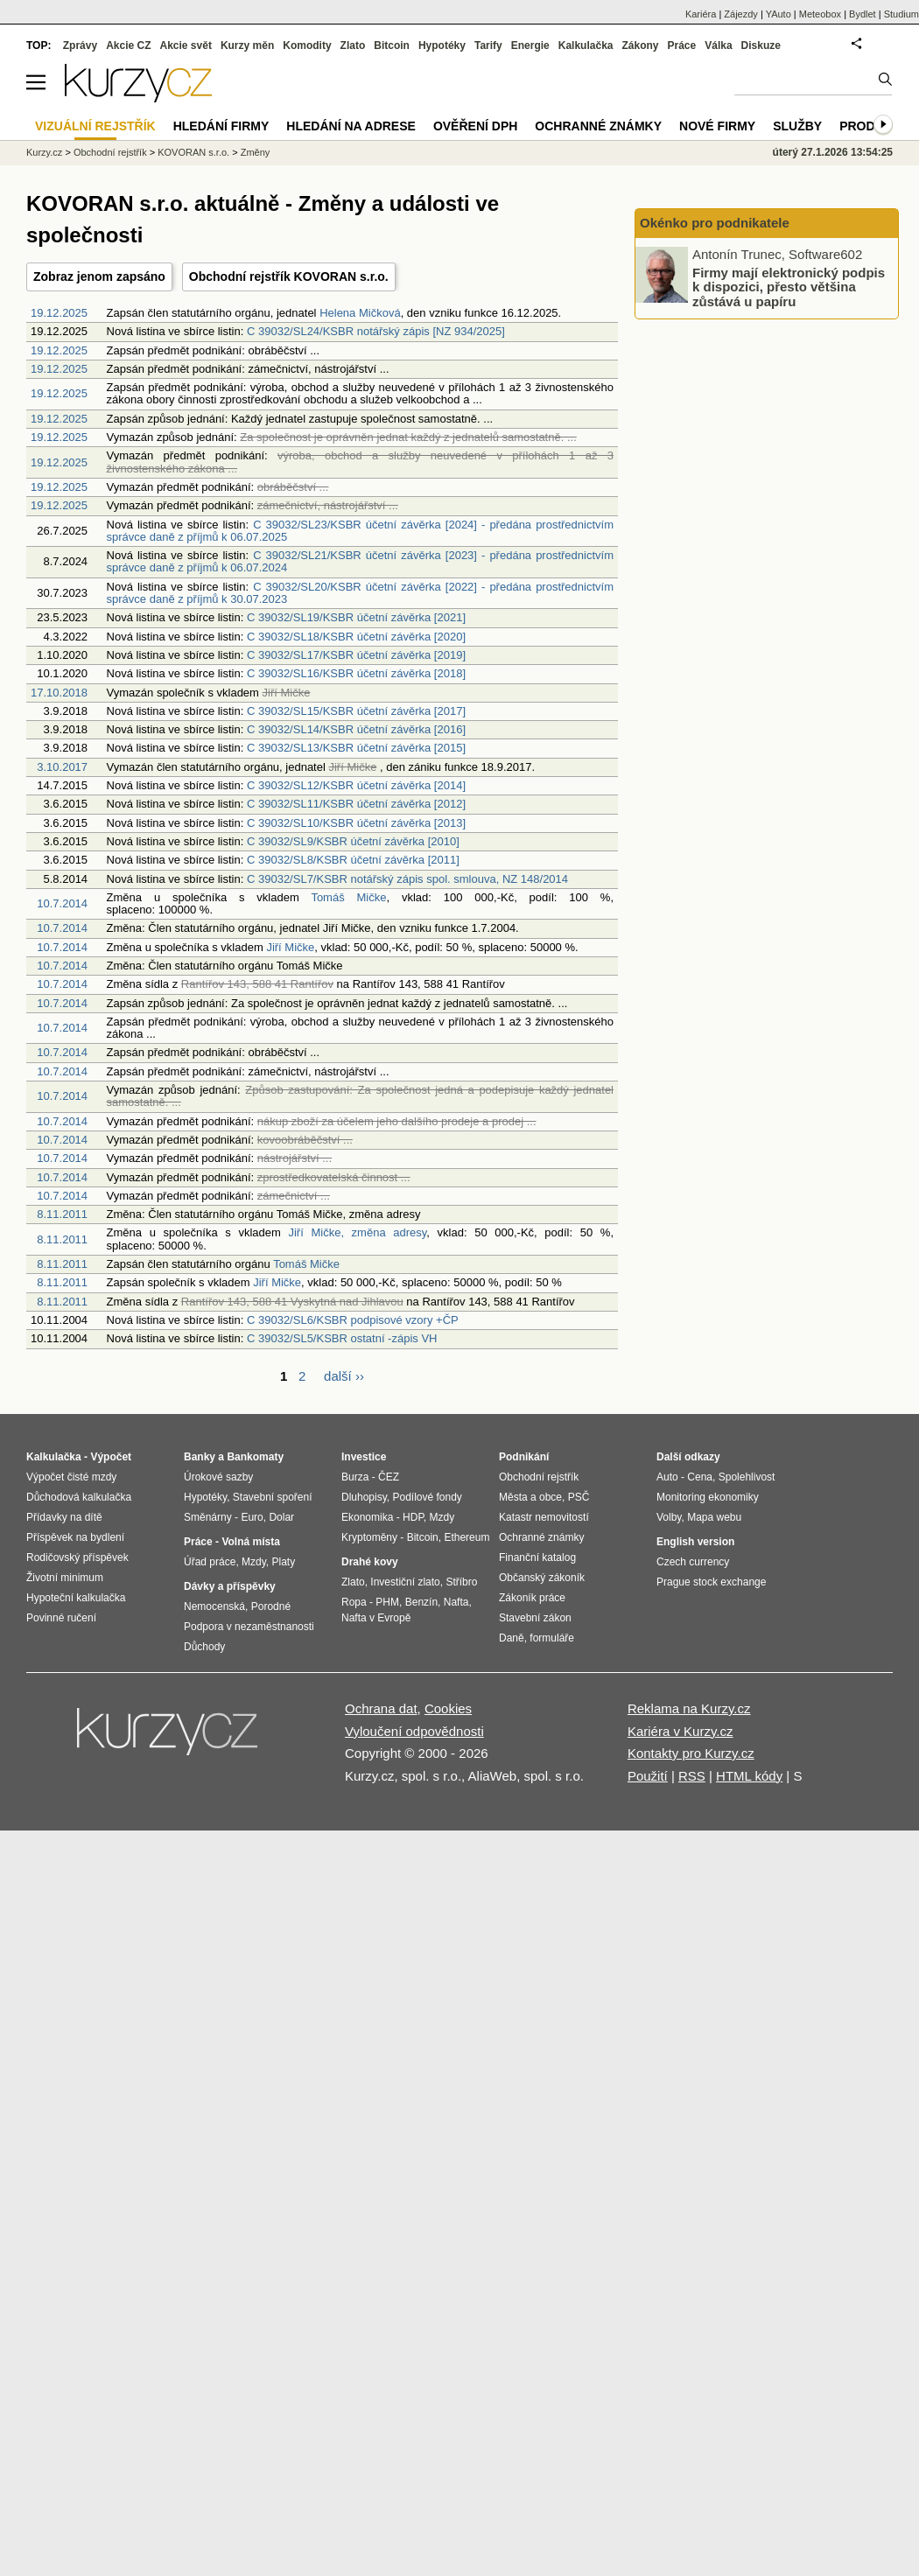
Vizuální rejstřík (95, 126)
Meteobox (820, 14)
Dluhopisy (364, 1497)
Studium (901, 14)
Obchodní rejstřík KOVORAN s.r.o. (289, 277)
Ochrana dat (381, 1708)
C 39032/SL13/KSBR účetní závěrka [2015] (356, 747)
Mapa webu (714, 1517)
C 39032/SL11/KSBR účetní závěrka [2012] (356, 803)
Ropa (354, 1602)
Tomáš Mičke (348, 897)
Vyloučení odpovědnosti (414, 1731)
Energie (530, 45)
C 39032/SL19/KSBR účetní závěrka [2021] (356, 617)
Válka (718, 45)
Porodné (271, 1606)
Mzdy (254, 1562)
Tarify (488, 45)
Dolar (281, 1517)
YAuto (778, 14)
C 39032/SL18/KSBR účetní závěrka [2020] (356, 636)
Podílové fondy (426, 1497)
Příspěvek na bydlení (75, 1537)
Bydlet (862, 14)
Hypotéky (442, 45)
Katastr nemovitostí (544, 1517)
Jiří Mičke (290, 947)
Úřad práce (209, 1562)
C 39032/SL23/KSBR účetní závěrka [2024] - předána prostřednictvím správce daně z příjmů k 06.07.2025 (360, 530)
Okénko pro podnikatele (714, 222)
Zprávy (80, 45)
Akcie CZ (128, 45)
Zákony (639, 45)
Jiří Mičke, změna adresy (357, 1232)
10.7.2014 (62, 903)
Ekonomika (367, 1517)
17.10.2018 (59, 692)
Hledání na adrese (351, 126)
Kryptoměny (369, 1537)
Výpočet (110, 1457)
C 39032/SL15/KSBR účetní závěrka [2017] (356, 711)
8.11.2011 (62, 1214)
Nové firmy (717, 126)
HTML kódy (749, 1775)
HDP (413, 1517)
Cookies (448, 1708)
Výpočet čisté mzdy (71, 1477)
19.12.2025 (59, 312)
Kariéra (700, 14)
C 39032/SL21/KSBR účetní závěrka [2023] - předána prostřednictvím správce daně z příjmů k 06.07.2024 (360, 561)
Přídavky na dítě (64, 1517)
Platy (284, 1562)
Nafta (456, 1602)
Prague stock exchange (711, 1582)
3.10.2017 (62, 767)
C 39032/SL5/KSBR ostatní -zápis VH (342, 1338)
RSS (691, 1775)
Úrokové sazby (218, 1477)
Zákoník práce (532, 1598)
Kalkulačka (586, 45)
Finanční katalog (537, 1557)
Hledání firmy (221, 126)
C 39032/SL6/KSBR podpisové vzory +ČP (353, 1319)
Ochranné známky (598, 126)
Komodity (307, 45)
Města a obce (530, 1497)
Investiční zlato (404, 1582)
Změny (255, 152)
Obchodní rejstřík (110, 152)
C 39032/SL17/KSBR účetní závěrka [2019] (356, 655)
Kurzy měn (247, 45)
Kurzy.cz (44, 152)
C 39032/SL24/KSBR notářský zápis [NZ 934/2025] (376, 331)
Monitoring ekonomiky (707, 1497)
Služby (797, 126)
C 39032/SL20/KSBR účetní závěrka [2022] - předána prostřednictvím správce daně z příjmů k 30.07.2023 (360, 593)
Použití (648, 1775)
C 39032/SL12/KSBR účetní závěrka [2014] (356, 785)
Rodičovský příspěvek (77, 1557)
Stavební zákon (535, 1618)
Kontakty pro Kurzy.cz (691, 1753)
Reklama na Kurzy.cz (689, 1708)
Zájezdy (741, 14)
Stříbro (461, 1582)
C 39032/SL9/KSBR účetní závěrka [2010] (353, 841)
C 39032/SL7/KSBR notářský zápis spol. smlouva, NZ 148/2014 (407, 879)
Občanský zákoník (542, 1578)
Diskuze (761, 45)
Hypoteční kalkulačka (75, 1598)
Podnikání (524, 1457)
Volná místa (250, 1542)
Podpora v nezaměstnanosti (249, 1626)
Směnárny (208, 1517)
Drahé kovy (369, 1562)
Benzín (421, 1602)
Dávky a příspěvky (230, 1586)
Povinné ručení (61, 1618)
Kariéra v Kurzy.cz (680, 1731)
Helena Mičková (360, 312)
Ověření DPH (475, 126)
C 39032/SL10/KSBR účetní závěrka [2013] (356, 823)
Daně (511, 1638)
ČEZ (388, 1477)
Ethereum (466, 1537)
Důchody (204, 1647)
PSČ (579, 1497)
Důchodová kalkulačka (78, 1497)
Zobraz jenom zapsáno (99, 277)
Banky (199, 1457)
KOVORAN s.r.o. (193, 152)
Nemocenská (214, 1606)
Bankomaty (255, 1457)
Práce (682, 45)
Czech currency (692, 1562)
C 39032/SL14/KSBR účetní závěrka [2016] (356, 729)
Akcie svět (186, 45)
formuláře (552, 1638)
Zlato (353, 45)
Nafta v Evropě (375, 1618)
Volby (668, 1517)
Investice (363, 1457)
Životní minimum (64, 1578)
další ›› (344, 1375)
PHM (387, 1602)
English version (695, 1542)
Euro (252, 1517)
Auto (667, 1477)
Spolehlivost (747, 1477)
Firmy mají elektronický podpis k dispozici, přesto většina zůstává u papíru (788, 286)
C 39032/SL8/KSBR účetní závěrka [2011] (353, 859)
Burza (354, 1477)
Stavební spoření (272, 1497)
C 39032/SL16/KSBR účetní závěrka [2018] (356, 673)
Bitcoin (392, 45)
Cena (699, 1477)
